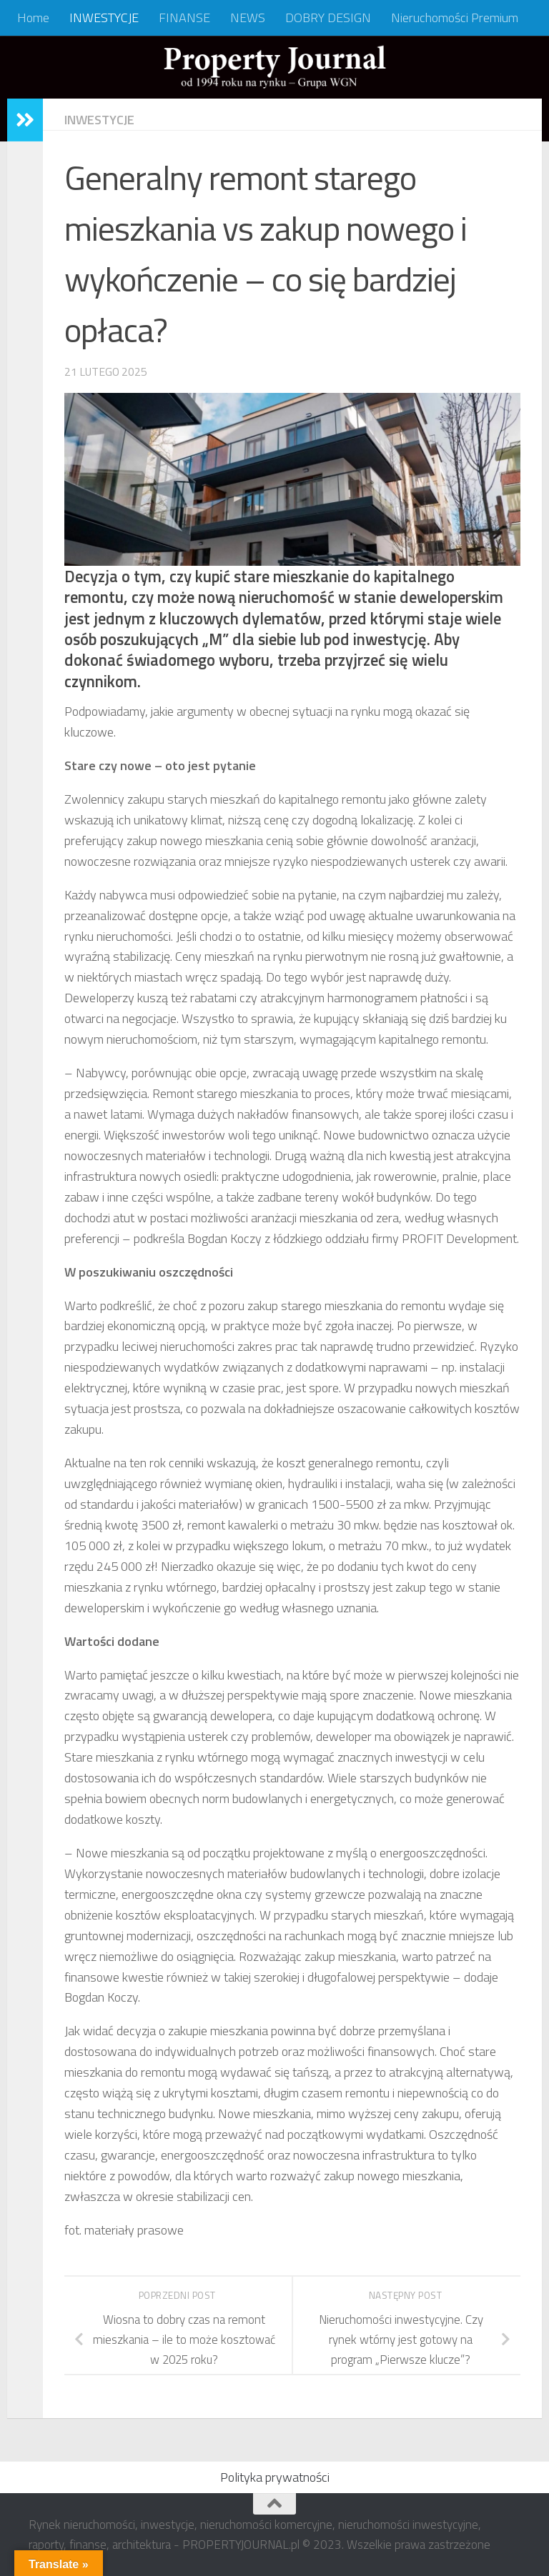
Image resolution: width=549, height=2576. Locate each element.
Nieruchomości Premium (454, 17)
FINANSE (184, 17)
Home (33, 17)
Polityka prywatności (275, 2477)
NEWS (247, 17)
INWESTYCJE (104, 17)
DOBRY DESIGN (328, 17)
